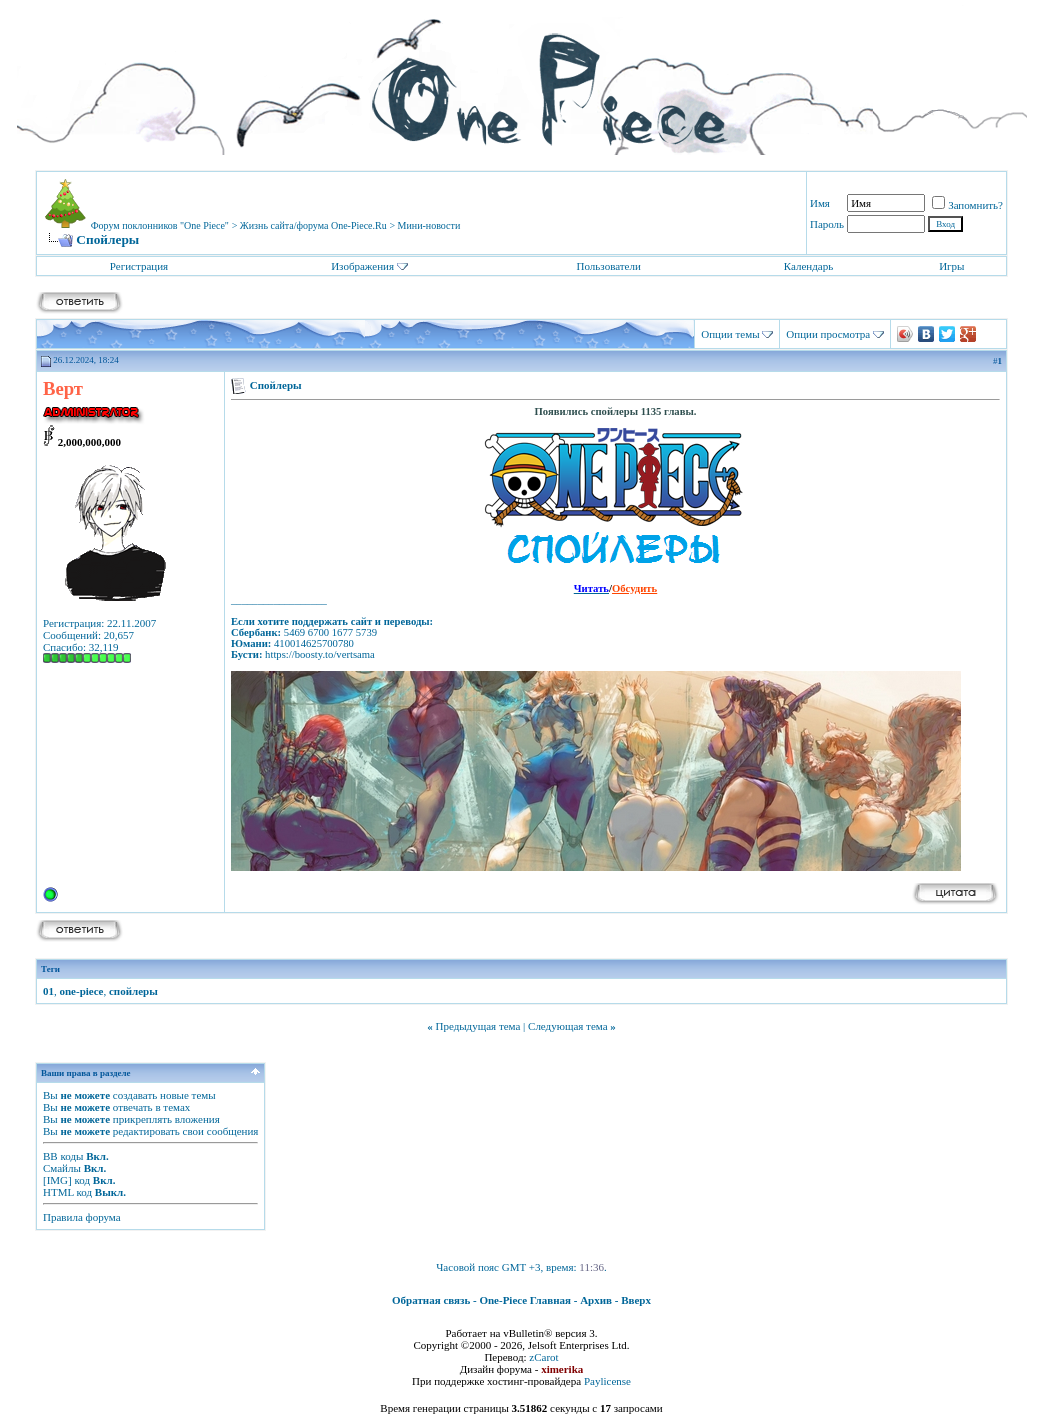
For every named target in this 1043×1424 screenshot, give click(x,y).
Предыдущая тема (477, 1026)
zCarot (543, 1357)
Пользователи (609, 266)
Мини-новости (429, 225)
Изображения (362, 266)
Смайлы (62, 1168)
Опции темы (730, 334)
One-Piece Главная (525, 1300)
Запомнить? (967, 205)
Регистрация (139, 266)
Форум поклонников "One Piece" (160, 225)
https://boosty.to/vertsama (320, 654)
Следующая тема (568, 1026)
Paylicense (607, 1381)
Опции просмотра (828, 334)
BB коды (63, 1156)
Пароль (827, 224)
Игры (951, 266)
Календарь (808, 266)
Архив (596, 1300)
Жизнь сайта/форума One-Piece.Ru (313, 225)
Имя (820, 203)
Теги (50, 969)
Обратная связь (431, 1300)
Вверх (636, 1300)
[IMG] (57, 1180)
